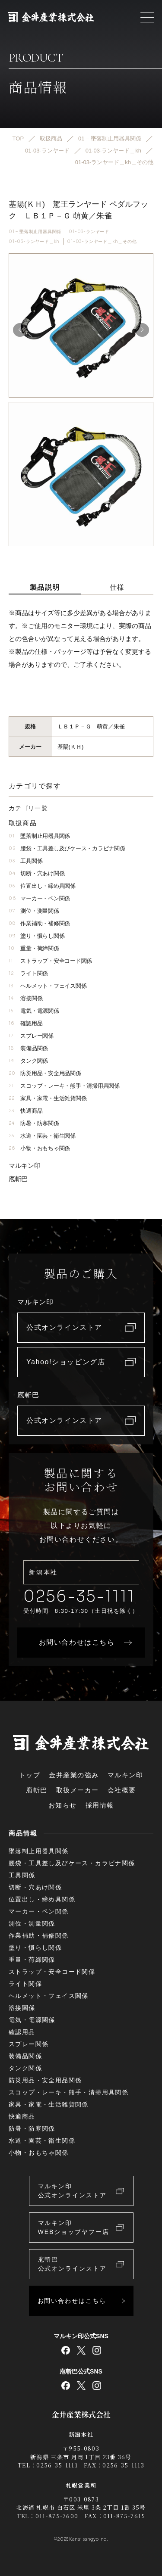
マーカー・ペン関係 (39, 898)
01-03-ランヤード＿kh (34, 241)
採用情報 (100, 1805)
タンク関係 (28, 1061)
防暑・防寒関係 (34, 1123)
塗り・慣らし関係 (36, 936)
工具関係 (25, 861)
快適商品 (25, 1111)
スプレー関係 (31, 1036)
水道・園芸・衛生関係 (42, 1135)
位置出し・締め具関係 (42, 886)
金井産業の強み (74, 1775)
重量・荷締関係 (34, 948)
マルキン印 (25, 1165)
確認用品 (25, 1023)
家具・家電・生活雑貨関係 (47, 1098)
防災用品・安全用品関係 (45, 1073)
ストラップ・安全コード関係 (50, 961)
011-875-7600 (57, 2516)
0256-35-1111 (79, 1596)
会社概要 (122, 1790)
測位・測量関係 (34, 911)
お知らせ (62, 1805)
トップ (30, 1775)
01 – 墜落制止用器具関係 (35, 231)
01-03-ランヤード (89, 231)
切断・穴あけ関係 (36, 873)
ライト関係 (28, 973)
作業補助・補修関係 (39, 923)
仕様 (117, 587)
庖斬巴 (18, 1178)
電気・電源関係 (34, 1011)
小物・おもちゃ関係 (39, 1148)
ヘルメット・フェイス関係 (47, 986)
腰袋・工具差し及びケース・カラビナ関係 (67, 848)
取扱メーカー (77, 1790)
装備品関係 (28, 1048)
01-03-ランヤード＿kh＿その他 (102, 241)
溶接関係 (25, 998)
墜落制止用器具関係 (39, 836)
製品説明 (45, 587)
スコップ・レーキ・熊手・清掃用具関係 (64, 1086)
